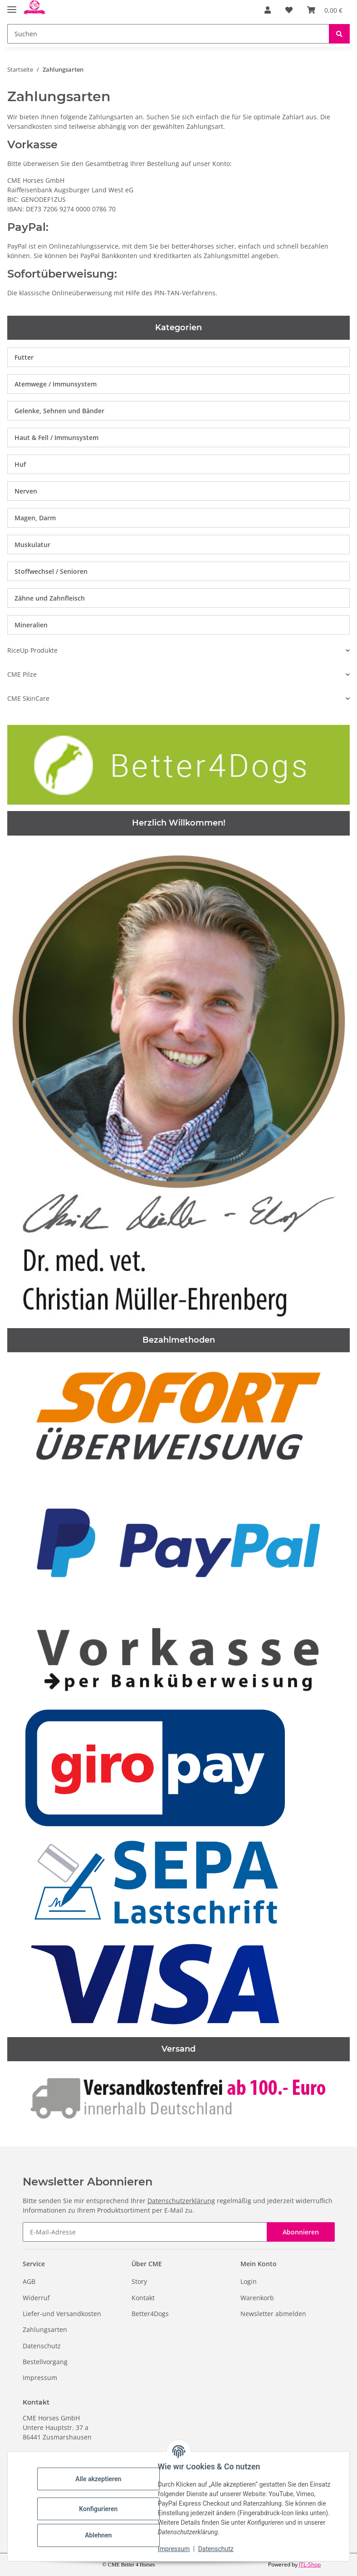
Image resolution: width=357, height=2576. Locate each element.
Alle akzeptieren (99, 2479)
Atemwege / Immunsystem (56, 384)
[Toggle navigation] (11, 5)
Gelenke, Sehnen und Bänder (59, 410)
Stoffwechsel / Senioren (51, 571)
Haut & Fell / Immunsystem (56, 437)
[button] (267, 10)
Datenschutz (217, 2548)
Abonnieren (301, 2232)
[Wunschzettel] (289, 10)
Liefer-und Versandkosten (62, 2313)
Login (248, 2281)
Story (139, 2281)
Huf (20, 464)
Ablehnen (99, 2535)
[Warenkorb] (325, 10)
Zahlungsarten (45, 2329)
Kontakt (143, 2297)
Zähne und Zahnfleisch (50, 598)
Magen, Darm (35, 517)
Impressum (175, 2548)
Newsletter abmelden (273, 2313)
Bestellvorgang (45, 2361)
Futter (24, 357)
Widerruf (36, 2297)
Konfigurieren (99, 2508)
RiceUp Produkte (32, 650)
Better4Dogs (150, 2313)
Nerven (26, 491)
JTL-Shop (310, 2564)
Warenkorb (257, 2297)
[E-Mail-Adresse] (145, 2232)
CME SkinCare (28, 698)
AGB (29, 2281)
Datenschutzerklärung (181, 2200)
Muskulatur (32, 544)
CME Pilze (22, 674)
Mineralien (31, 625)
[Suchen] (168, 34)
